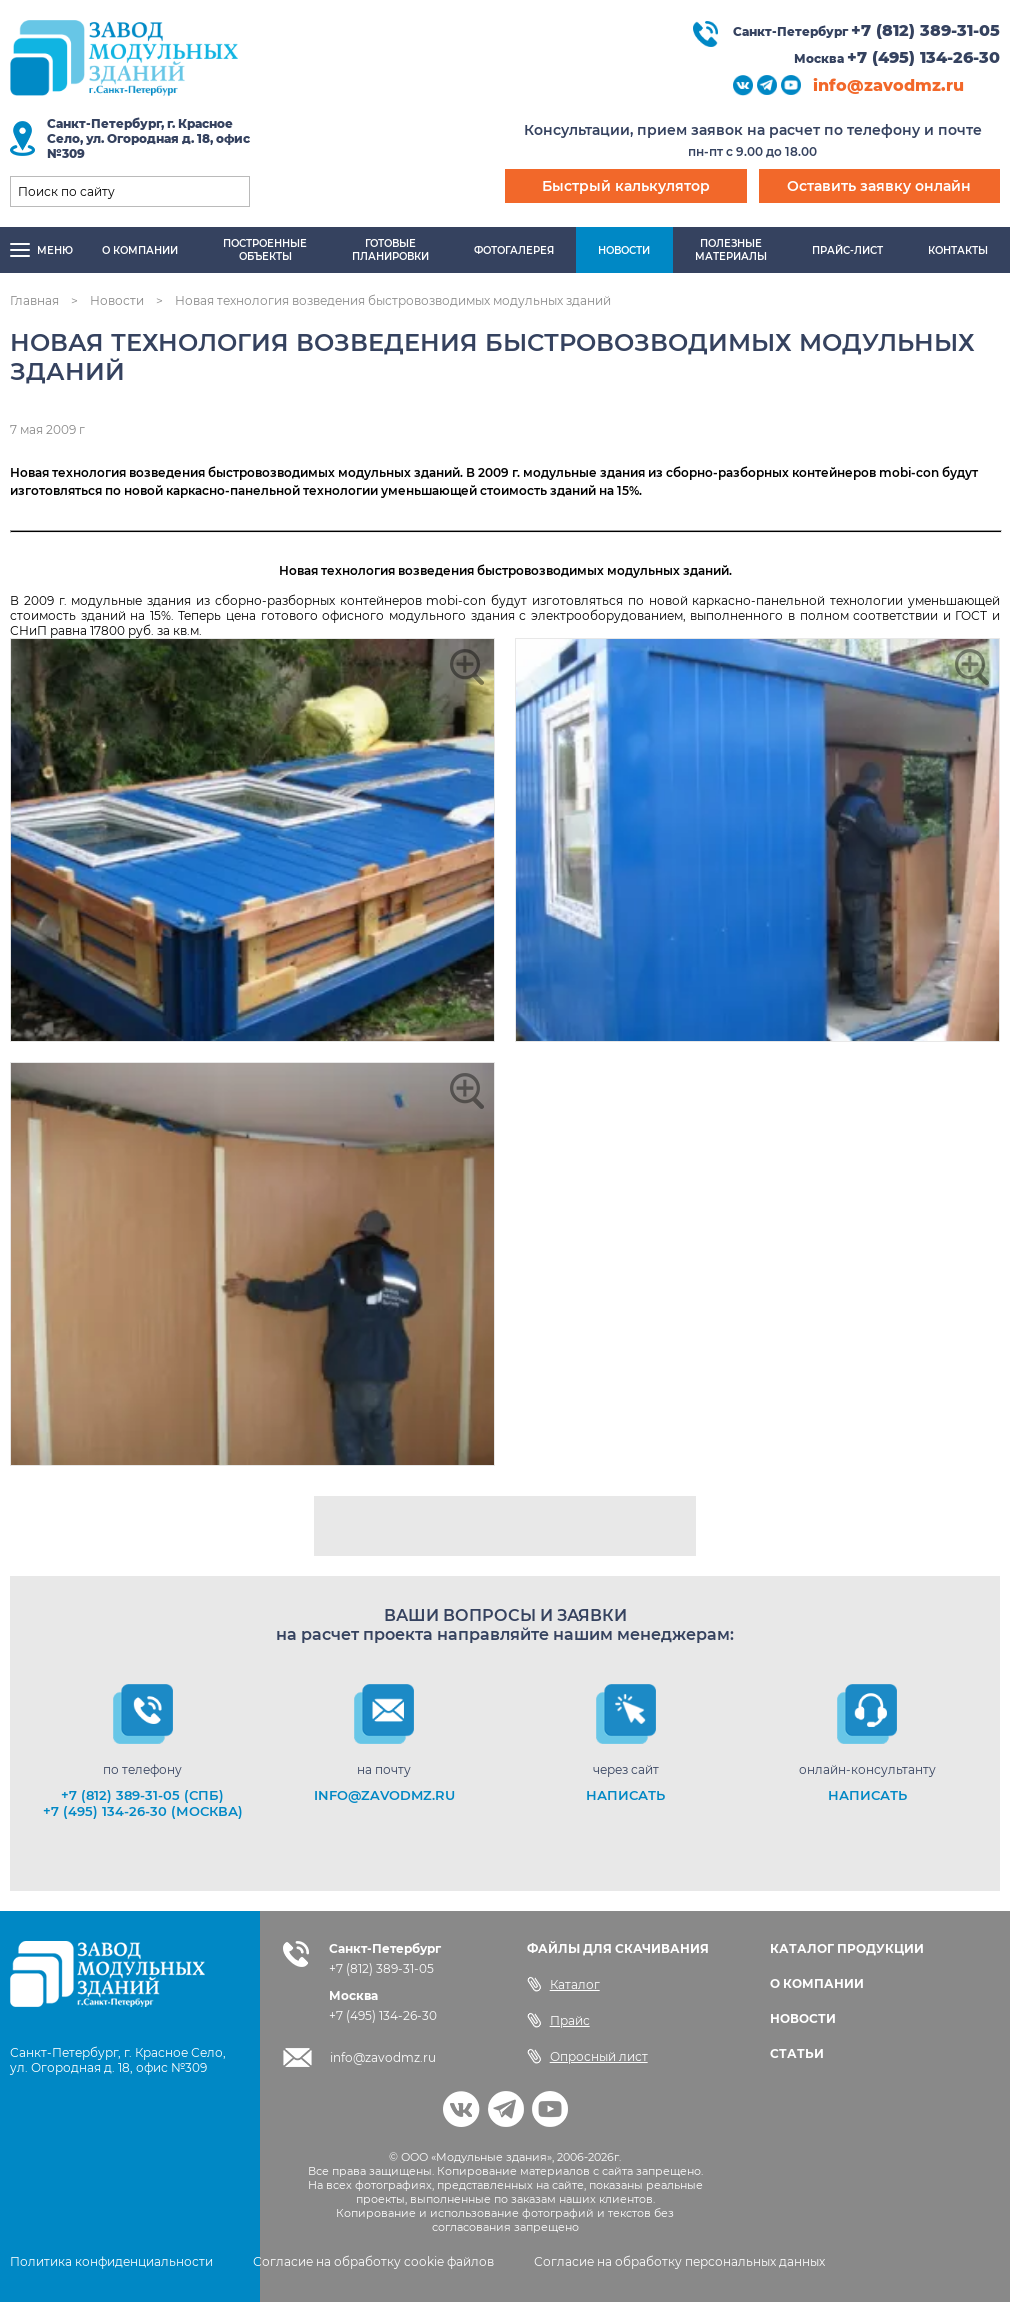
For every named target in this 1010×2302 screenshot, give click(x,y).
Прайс (558, 2020)
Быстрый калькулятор (626, 186)
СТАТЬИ (797, 2053)
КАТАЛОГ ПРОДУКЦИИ (847, 1948)
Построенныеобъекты (265, 250)
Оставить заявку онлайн (879, 186)
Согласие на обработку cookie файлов (373, 2261)
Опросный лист (587, 2056)
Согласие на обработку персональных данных (679, 2261)
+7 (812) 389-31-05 (925, 30)
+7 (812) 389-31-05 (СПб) (142, 1795)
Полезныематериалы (731, 250)
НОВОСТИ (803, 2018)
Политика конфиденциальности (111, 2261)
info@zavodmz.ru (888, 85)
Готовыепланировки (390, 250)
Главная (34, 300)
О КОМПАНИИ (817, 1983)
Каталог (563, 1984)
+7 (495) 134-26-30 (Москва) (143, 1811)
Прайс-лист (847, 250)
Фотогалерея (514, 250)
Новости (624, 250)
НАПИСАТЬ (625, 1795)
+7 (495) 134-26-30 (923, 57)
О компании (140, 250)
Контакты (958, 250)
